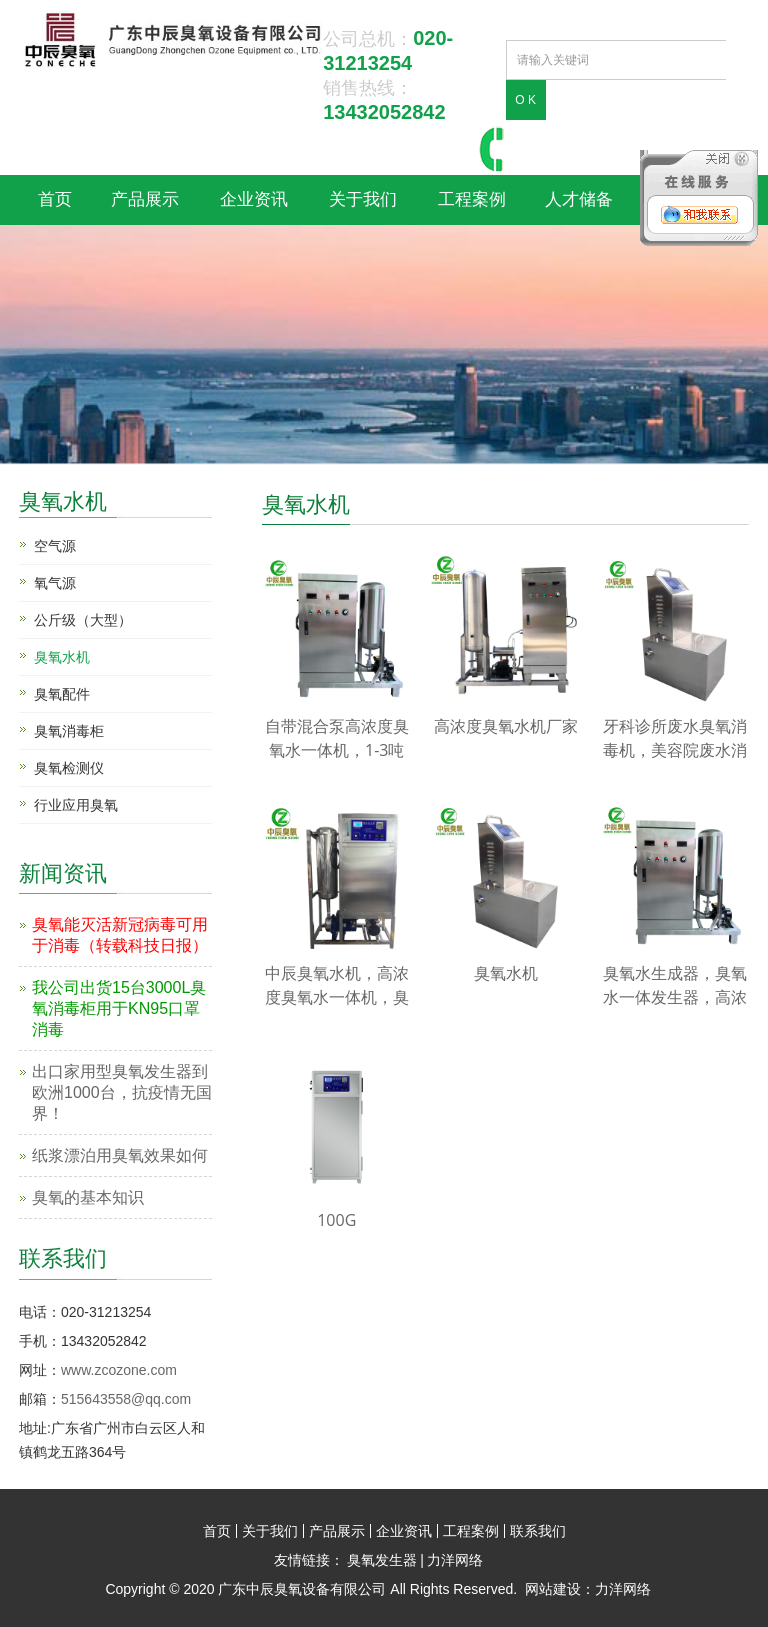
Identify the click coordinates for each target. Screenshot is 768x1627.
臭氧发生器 (382, 1560)
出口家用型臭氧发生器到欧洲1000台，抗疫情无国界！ (122, 1092)
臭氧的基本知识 (88, 1197)
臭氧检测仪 (69, 768)
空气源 (55, 546)
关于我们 (363, 199)
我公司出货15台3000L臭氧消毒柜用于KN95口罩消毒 (119, 1008)
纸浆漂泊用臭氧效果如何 (120, 1155)
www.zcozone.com (119, 1370)
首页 (55, 199)
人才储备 (579, 199)
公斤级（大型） (83, 620)
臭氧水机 (63, 500)
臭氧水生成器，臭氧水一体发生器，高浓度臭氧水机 (675, 985)
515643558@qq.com (126, 1399)
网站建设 (553, 1589)
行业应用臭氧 (76, 805)
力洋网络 (455, 1560)
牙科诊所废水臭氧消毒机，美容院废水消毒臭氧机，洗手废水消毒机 (675, 738)
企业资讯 (254, 199)
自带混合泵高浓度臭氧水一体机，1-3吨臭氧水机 (337, 738)
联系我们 (538, 1531)
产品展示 (145, 199)
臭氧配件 (62, 694)
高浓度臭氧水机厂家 (506, 726)
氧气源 (55, 583)
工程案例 (472, 199)
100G (336, 1220)
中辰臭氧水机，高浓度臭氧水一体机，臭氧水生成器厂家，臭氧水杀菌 (337, 985)
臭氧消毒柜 (69, 731)
